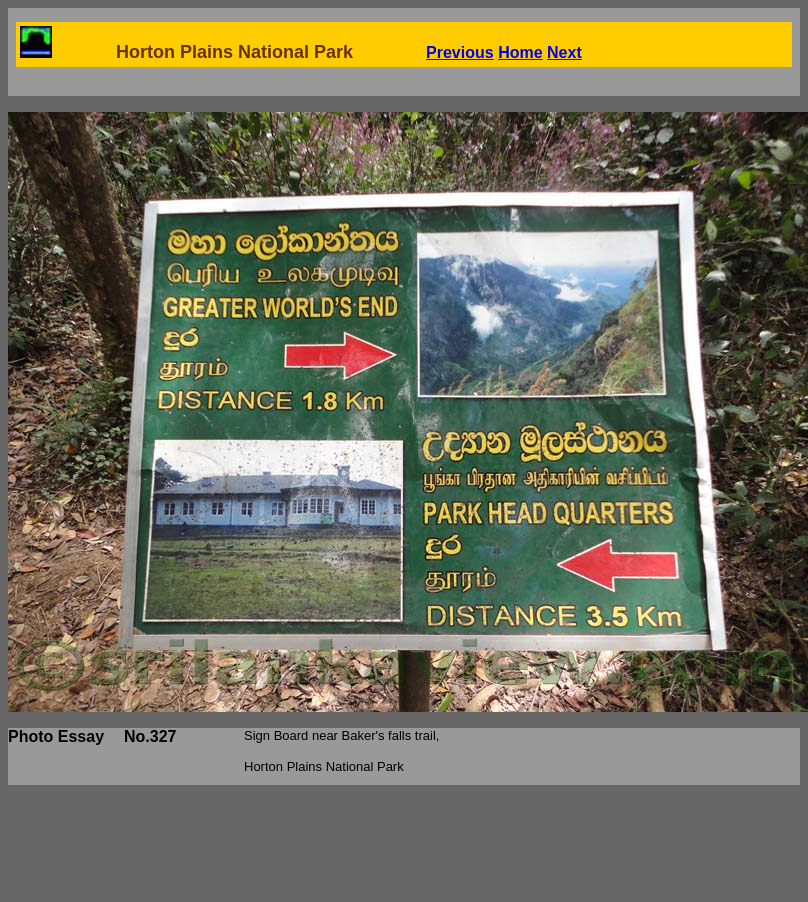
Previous (460, 52)
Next (564, 52)
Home (520, 52)
